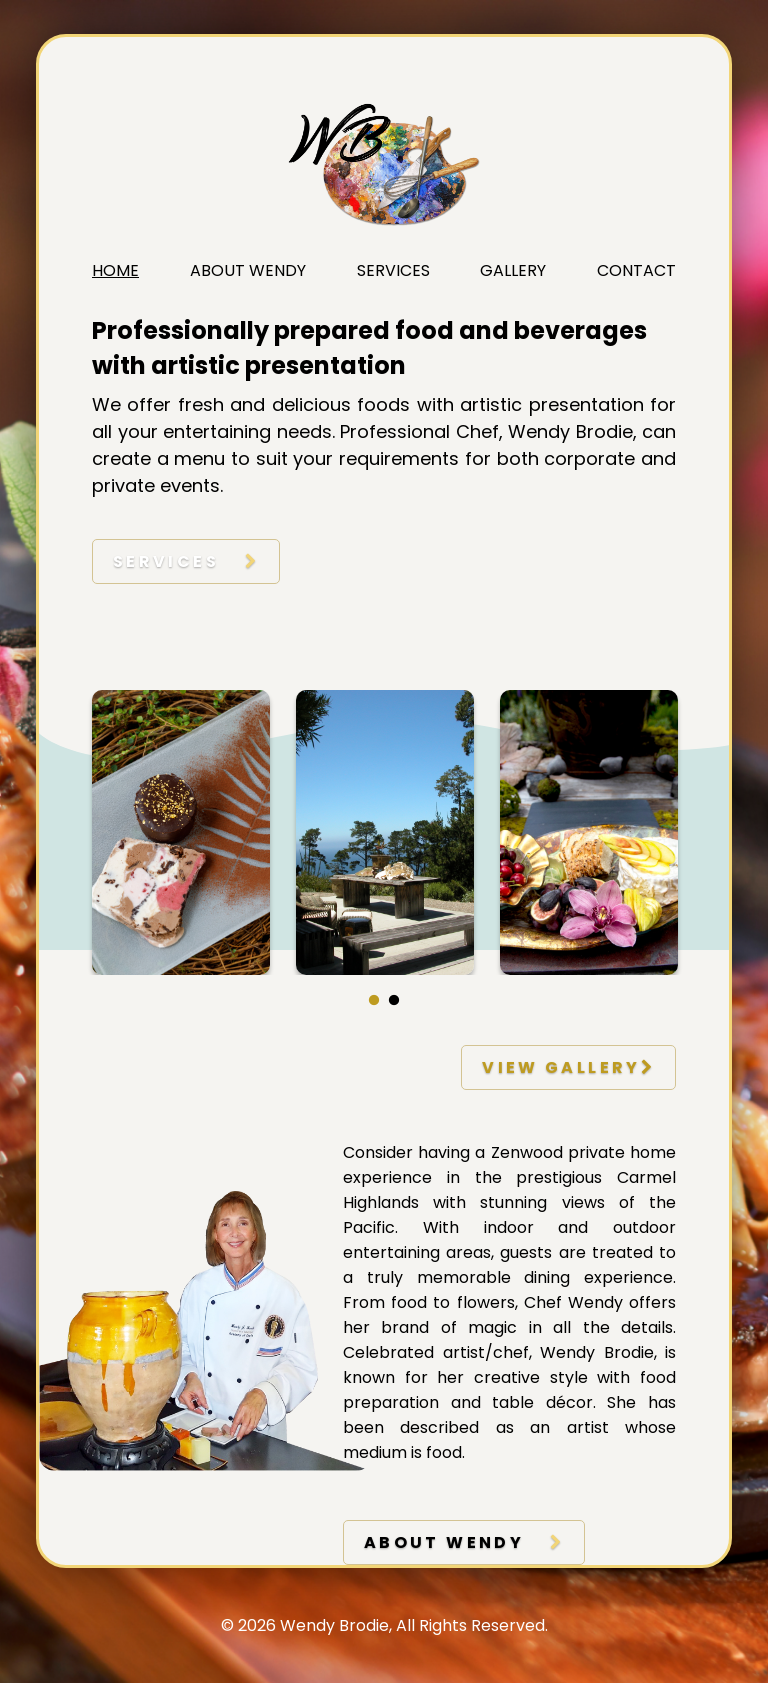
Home (115, 270)
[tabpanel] (181, 832)
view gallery (568, 1067)
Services (393, 270)
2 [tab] (394, 1001)
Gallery (513, 270)
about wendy (464, 1542)
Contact (636, 270)
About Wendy (248, 270)
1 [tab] (374, 1001)
